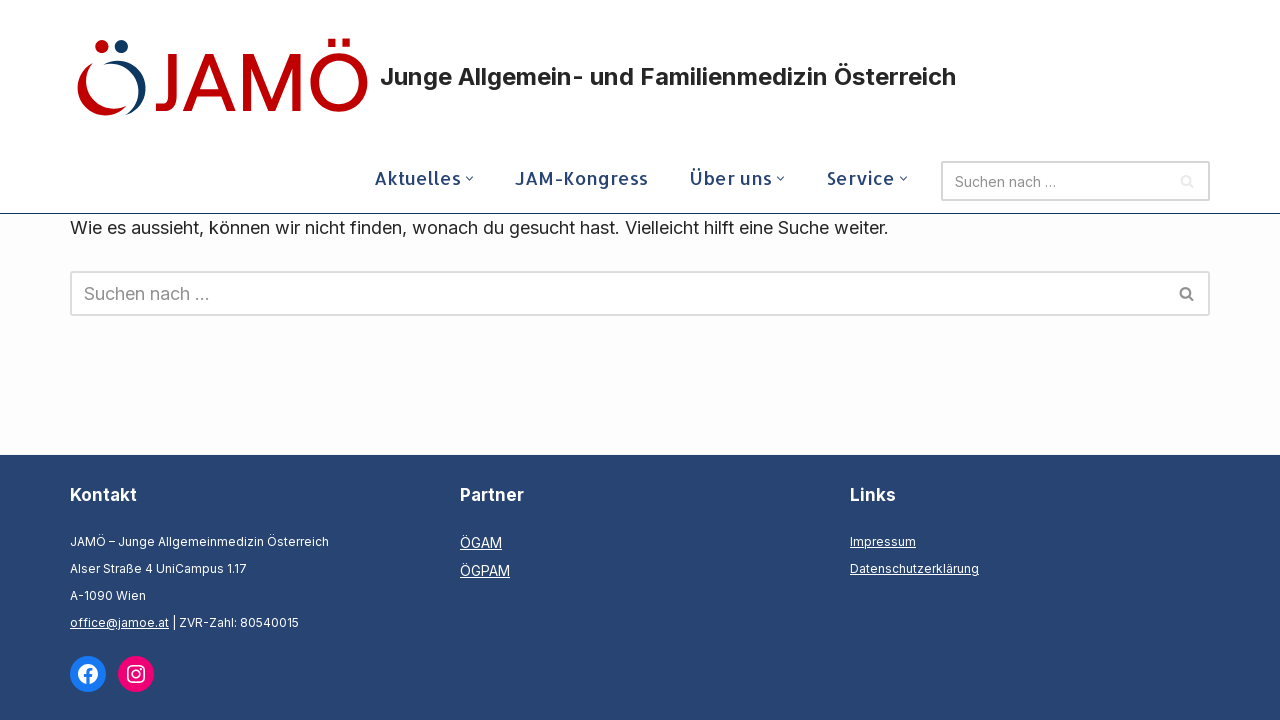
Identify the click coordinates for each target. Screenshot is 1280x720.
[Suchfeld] (1053, 181)
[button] (469, 178)
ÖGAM (481, 542)
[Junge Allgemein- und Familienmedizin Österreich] (515, 77)
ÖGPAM (485, 570)
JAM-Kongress (581, 177)
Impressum (883, 541)
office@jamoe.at (119, 622)
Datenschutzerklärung (914, 568)
